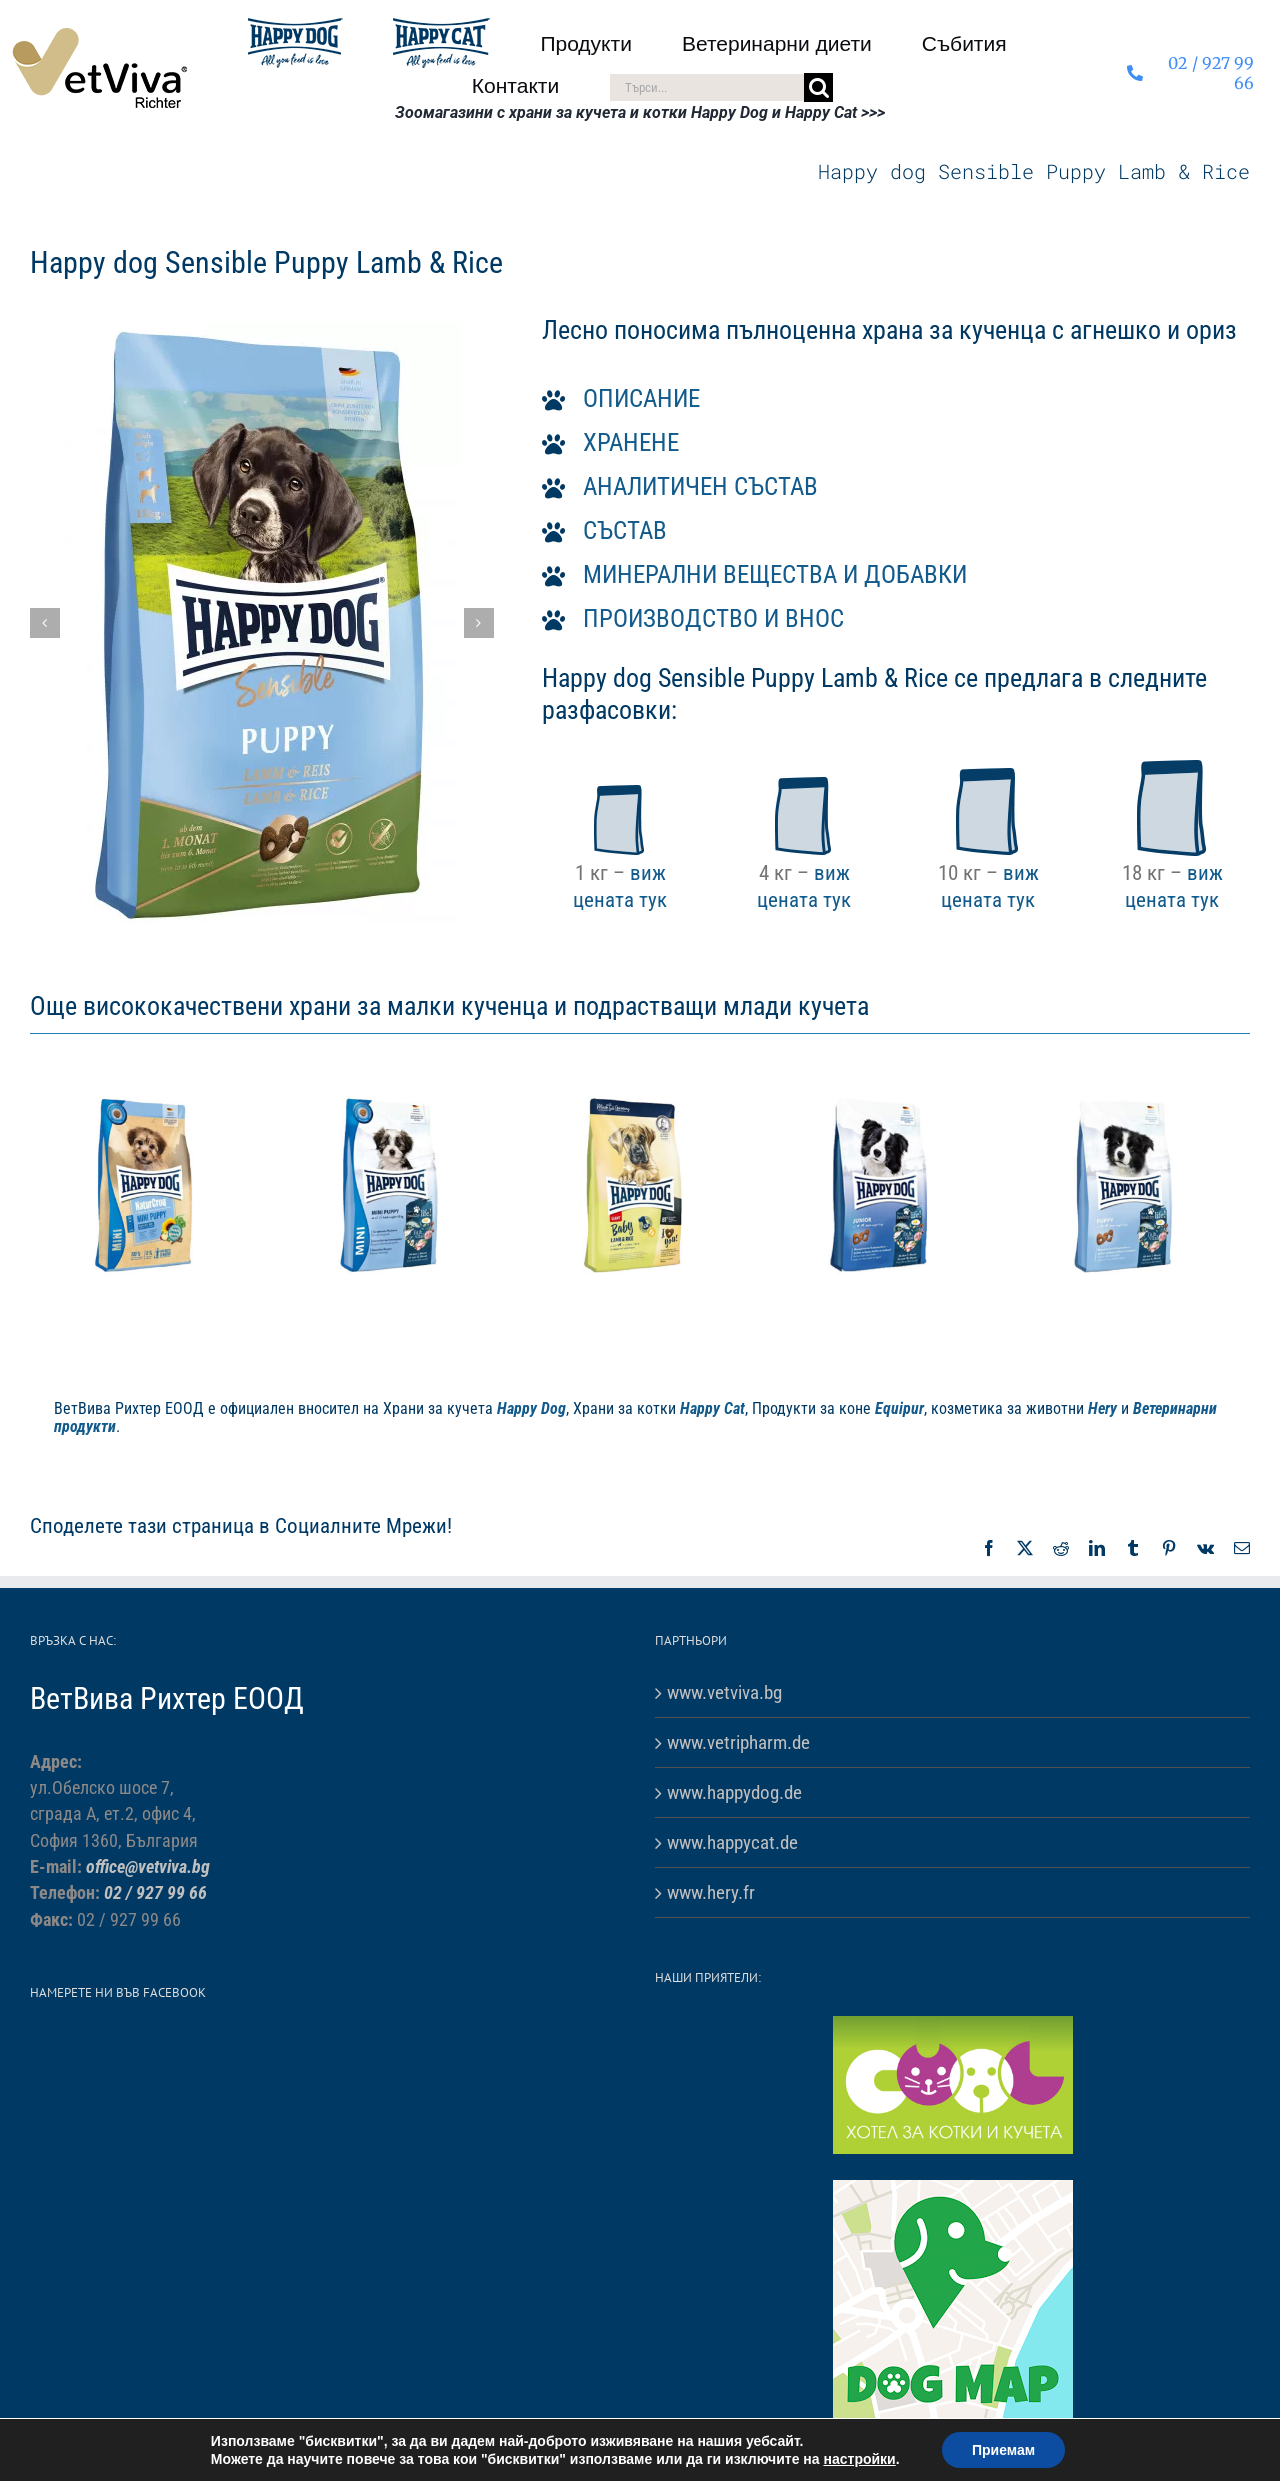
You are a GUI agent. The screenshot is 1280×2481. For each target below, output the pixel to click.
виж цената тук (620, 885)
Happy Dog (531, 1408)
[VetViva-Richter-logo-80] (99, 36)
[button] (45, 623)
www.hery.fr (711, 1892)
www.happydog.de (734, 1792)
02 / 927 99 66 (155, 1893)
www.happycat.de (732, 1842)
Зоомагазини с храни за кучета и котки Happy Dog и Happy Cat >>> (640, 112)
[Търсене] (818, 87)
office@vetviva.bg (148, 1867)
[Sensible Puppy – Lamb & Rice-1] (262, 623)
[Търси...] (706, 87)
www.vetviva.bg (724, 1692)
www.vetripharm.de (738, 1742)
